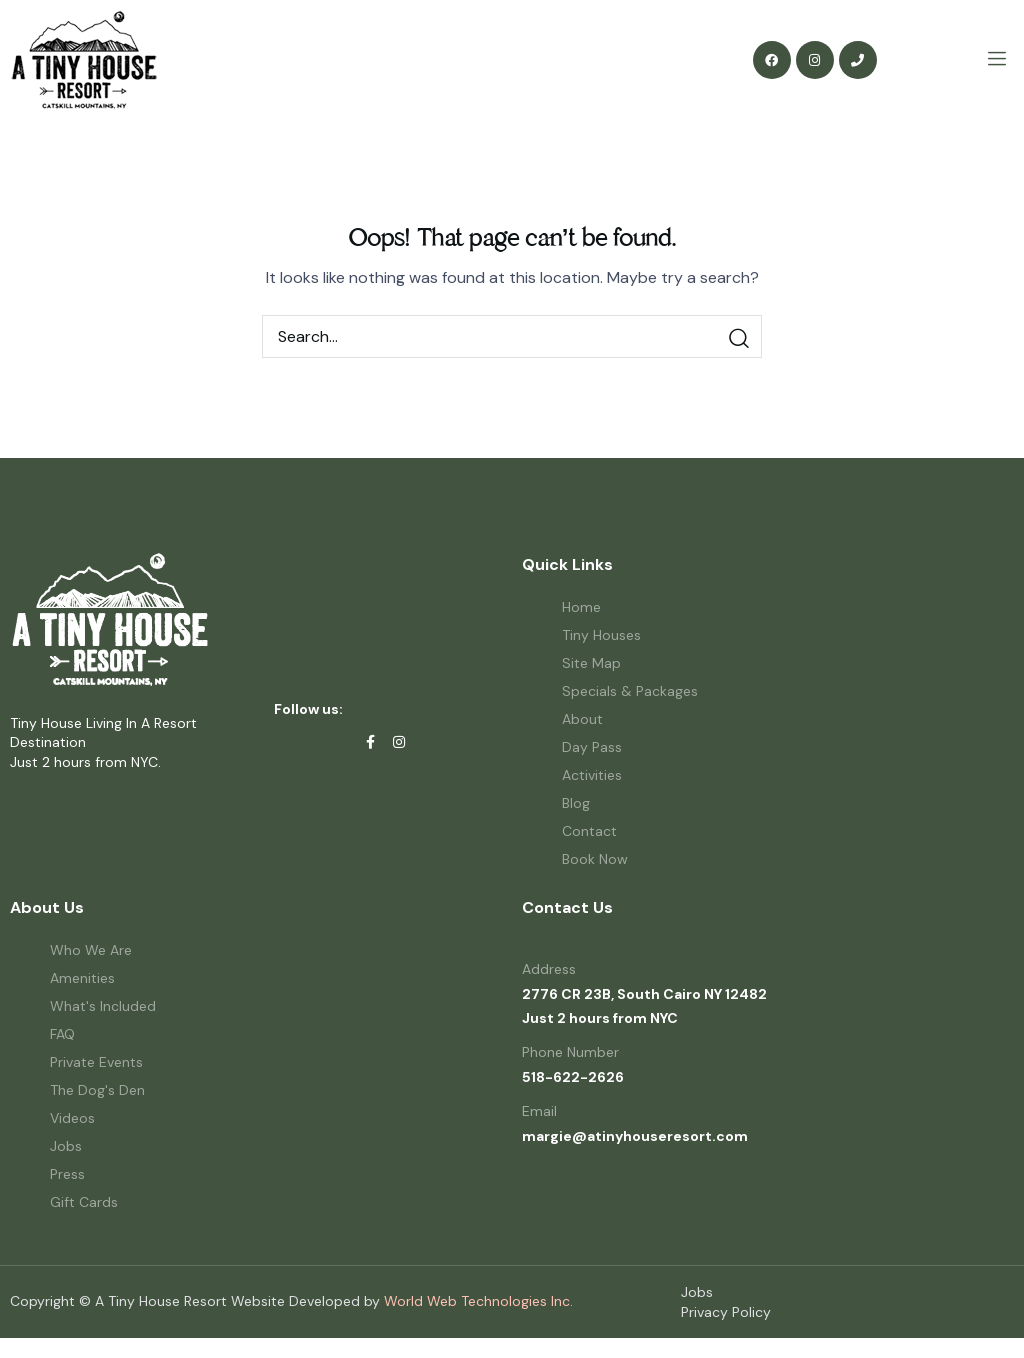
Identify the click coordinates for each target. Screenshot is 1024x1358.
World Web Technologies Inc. (478, 1301)
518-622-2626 (573, 1077)
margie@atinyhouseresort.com (635, 1136)
